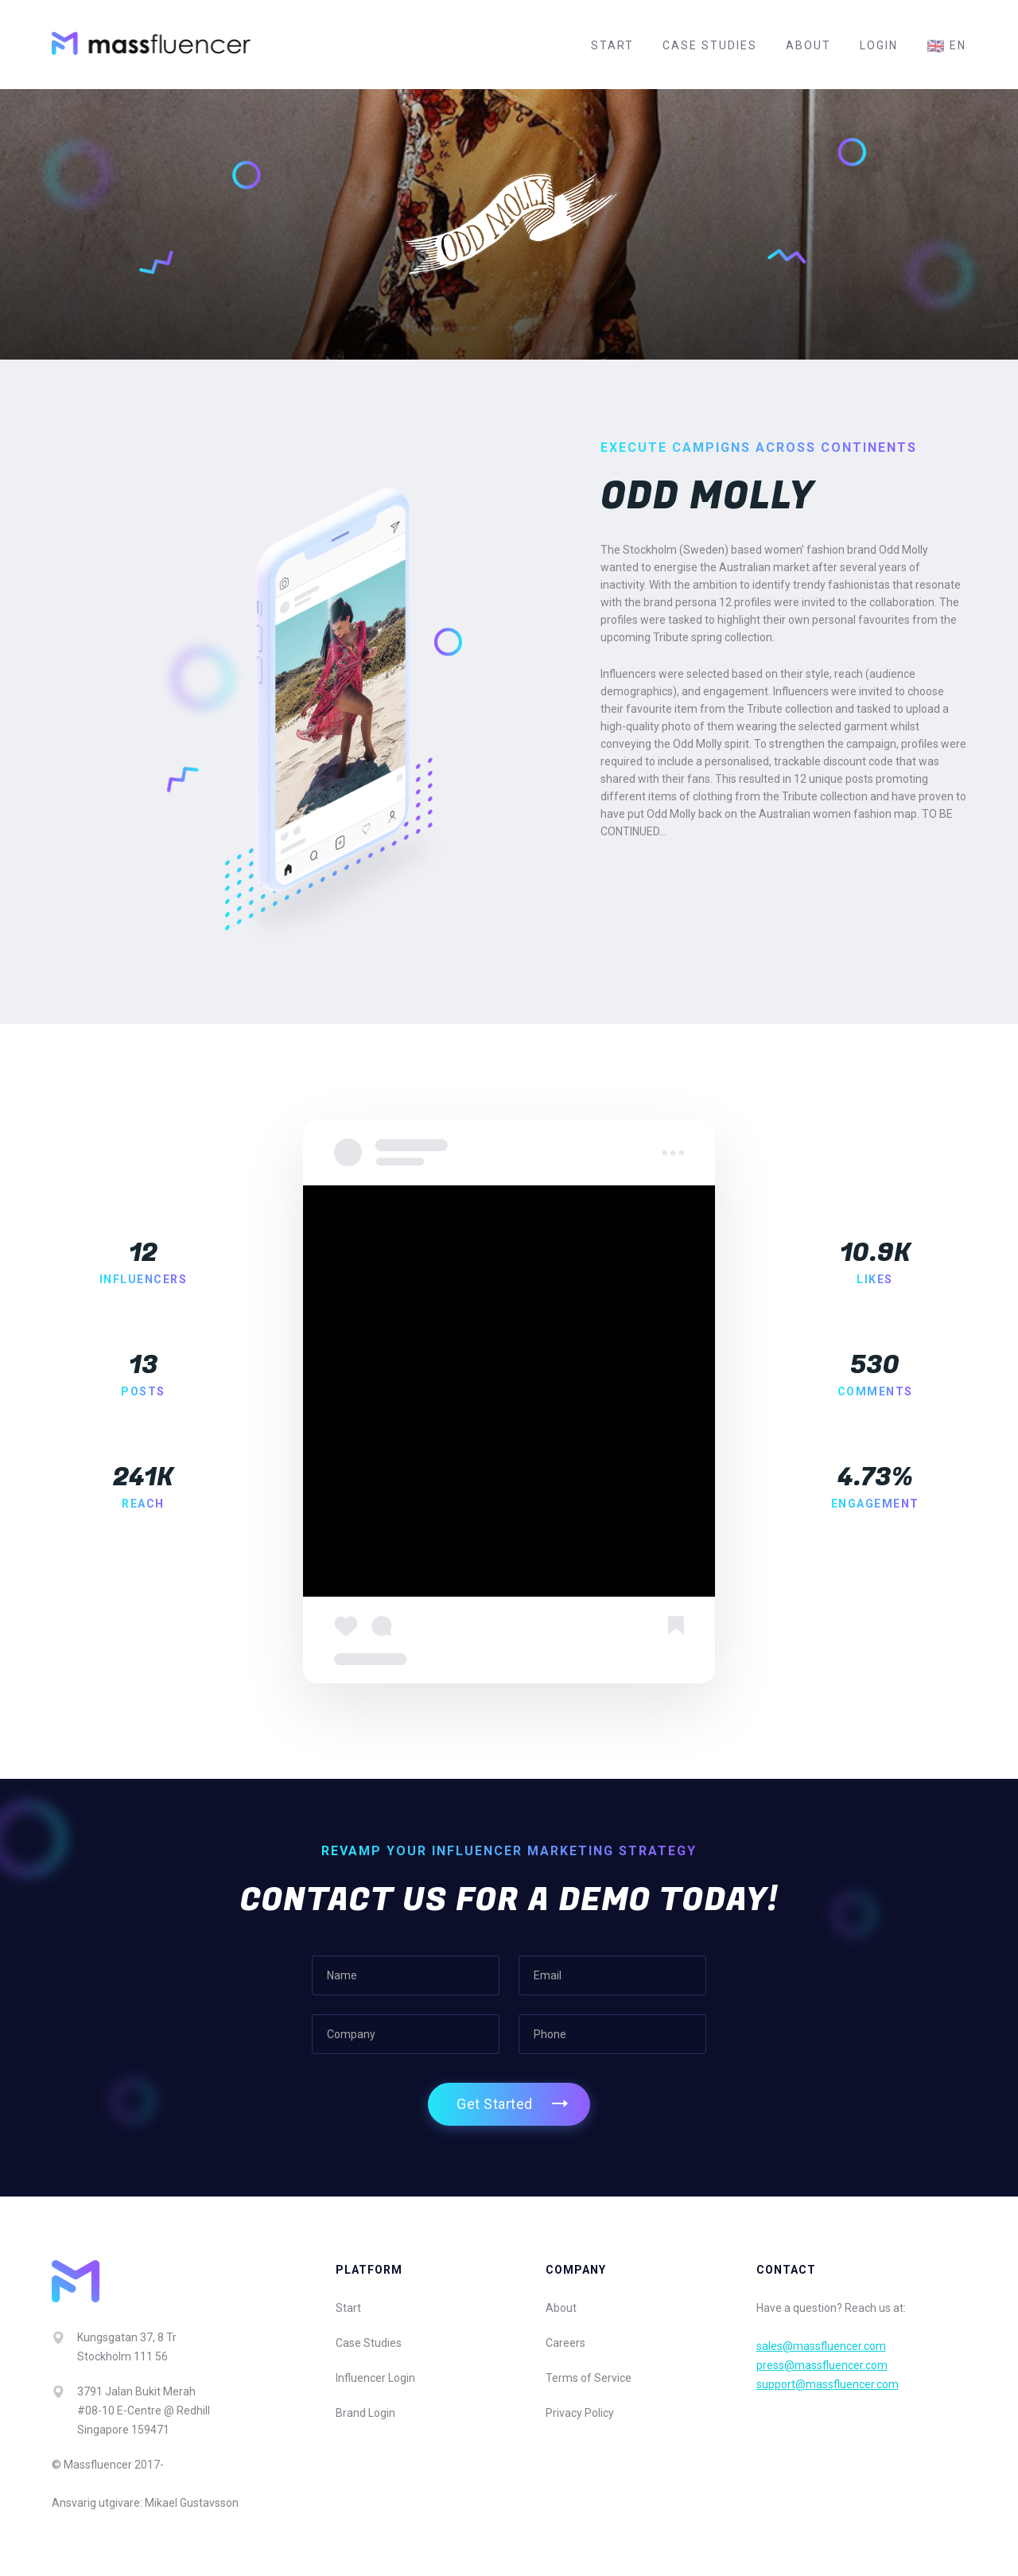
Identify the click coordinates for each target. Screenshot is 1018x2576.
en (946, 45)
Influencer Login (375, 2378)
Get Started (495, 2103)
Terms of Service (588, 2378)
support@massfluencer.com (827, 2384)
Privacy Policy (580, 2413)
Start (612, 45)
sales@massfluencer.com (821, 2346)
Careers (565, 2343)
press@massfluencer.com (822, 2365)
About (808, 45)
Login (879, 45)
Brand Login (365, 2413)
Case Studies (709, 45)
